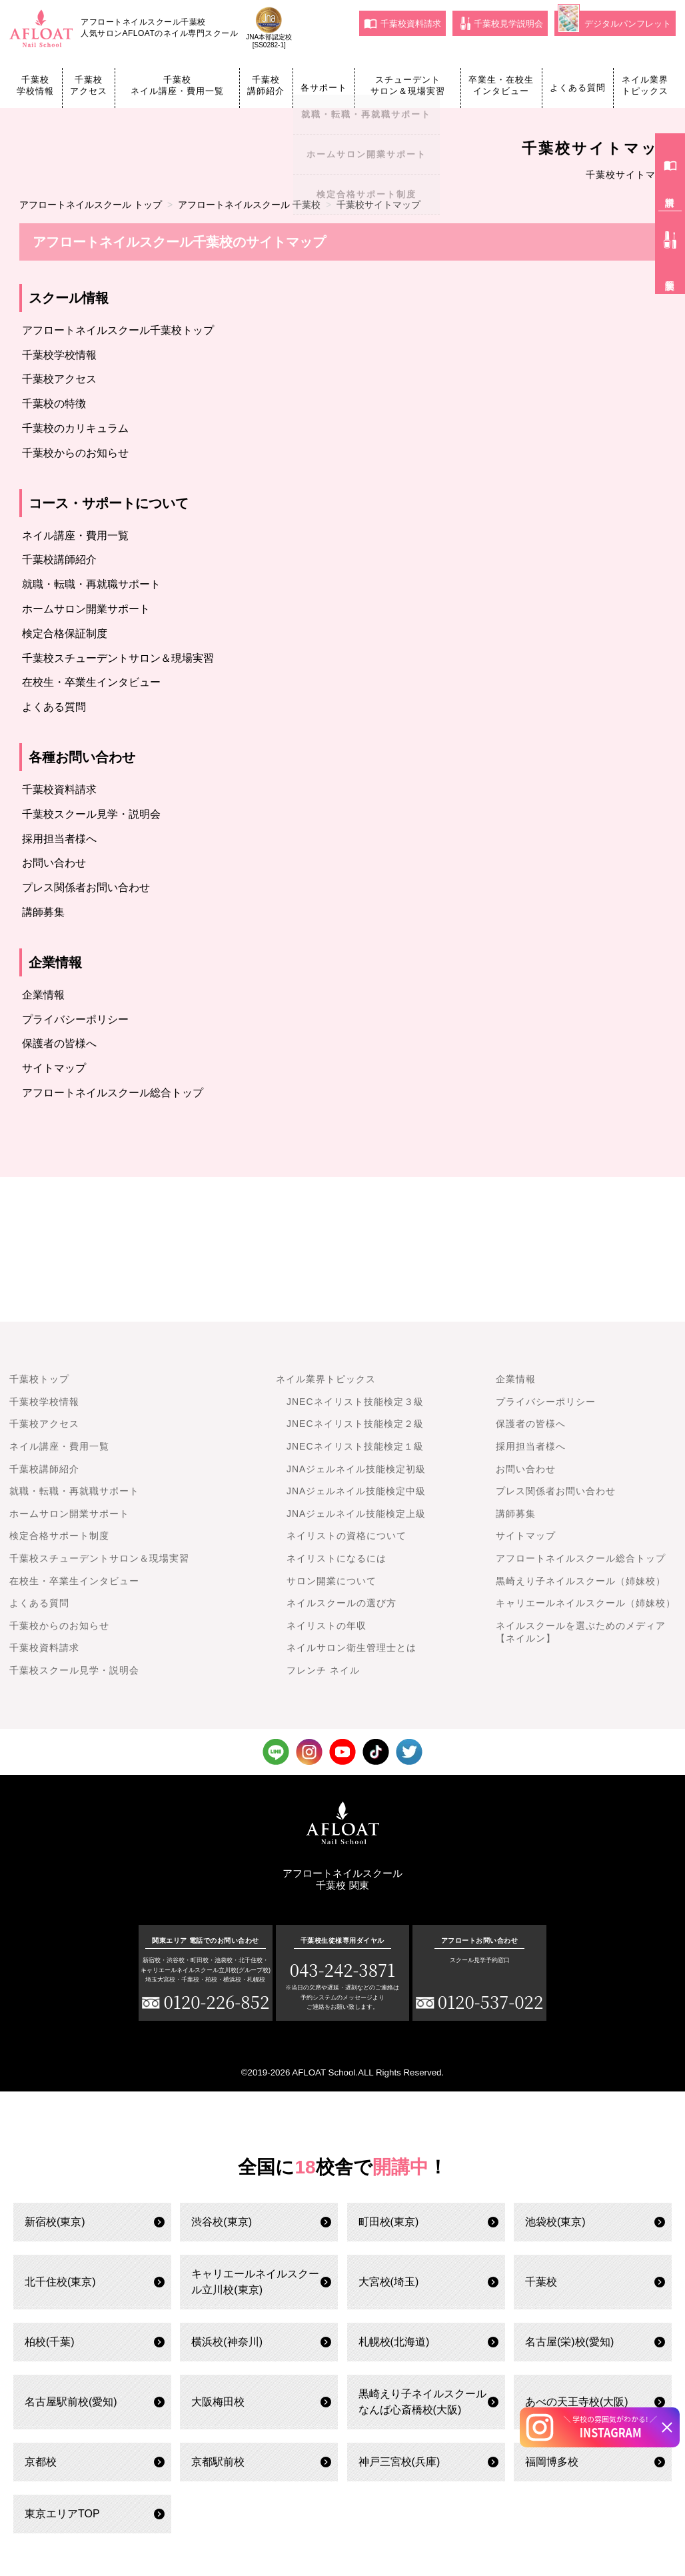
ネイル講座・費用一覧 (75, 535)
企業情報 (43, 994)
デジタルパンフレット (614, 22)
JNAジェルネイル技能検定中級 (356, 1491)
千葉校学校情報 (35, 85)
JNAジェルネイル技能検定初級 (356, 1469)
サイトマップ (54, 1068)
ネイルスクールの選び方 (341, 1603)
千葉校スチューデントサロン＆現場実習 (118, 658)
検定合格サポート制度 (59, 1535)
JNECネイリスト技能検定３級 (355, 1401)
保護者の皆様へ (59, 1043)
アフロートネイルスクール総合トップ (112, 1092)
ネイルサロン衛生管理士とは (351, 1647)
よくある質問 (578, 88)
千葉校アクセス (88, 85)
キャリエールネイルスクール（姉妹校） (586, 1603)
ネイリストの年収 (326, 1625)
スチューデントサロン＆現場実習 (407, 85)
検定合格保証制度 (64, 633)
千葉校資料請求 (402, 23)
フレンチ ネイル (323, 1670)
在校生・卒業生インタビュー (91, 682)
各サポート (324, 88)
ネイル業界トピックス (645, 85)
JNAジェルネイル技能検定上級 (356, 1513)
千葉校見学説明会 (501, 23)
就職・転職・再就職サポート (91, 584)
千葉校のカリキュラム (75, 428)
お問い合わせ (54, 862)
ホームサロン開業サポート (86, 609)
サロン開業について (331, 1581)
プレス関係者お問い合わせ (86, 887)
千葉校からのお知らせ (75, 453)
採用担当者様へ (59, 838)
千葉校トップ (39, 1379)
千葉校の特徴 (54, 403)
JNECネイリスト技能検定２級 (355, 1423)
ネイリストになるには (336, 1558)
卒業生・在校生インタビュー (501, 85)
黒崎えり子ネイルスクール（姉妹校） (581, 1581)
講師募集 (43, 912)
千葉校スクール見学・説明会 (91, 814)
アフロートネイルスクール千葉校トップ (118, 330)
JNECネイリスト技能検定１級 (355, 1446)
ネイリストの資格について (346, 1535)
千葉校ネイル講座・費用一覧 (177, 85)
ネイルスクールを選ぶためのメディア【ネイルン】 (581, 1632)
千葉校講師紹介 (266, 85)
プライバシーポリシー (75, 1019)
